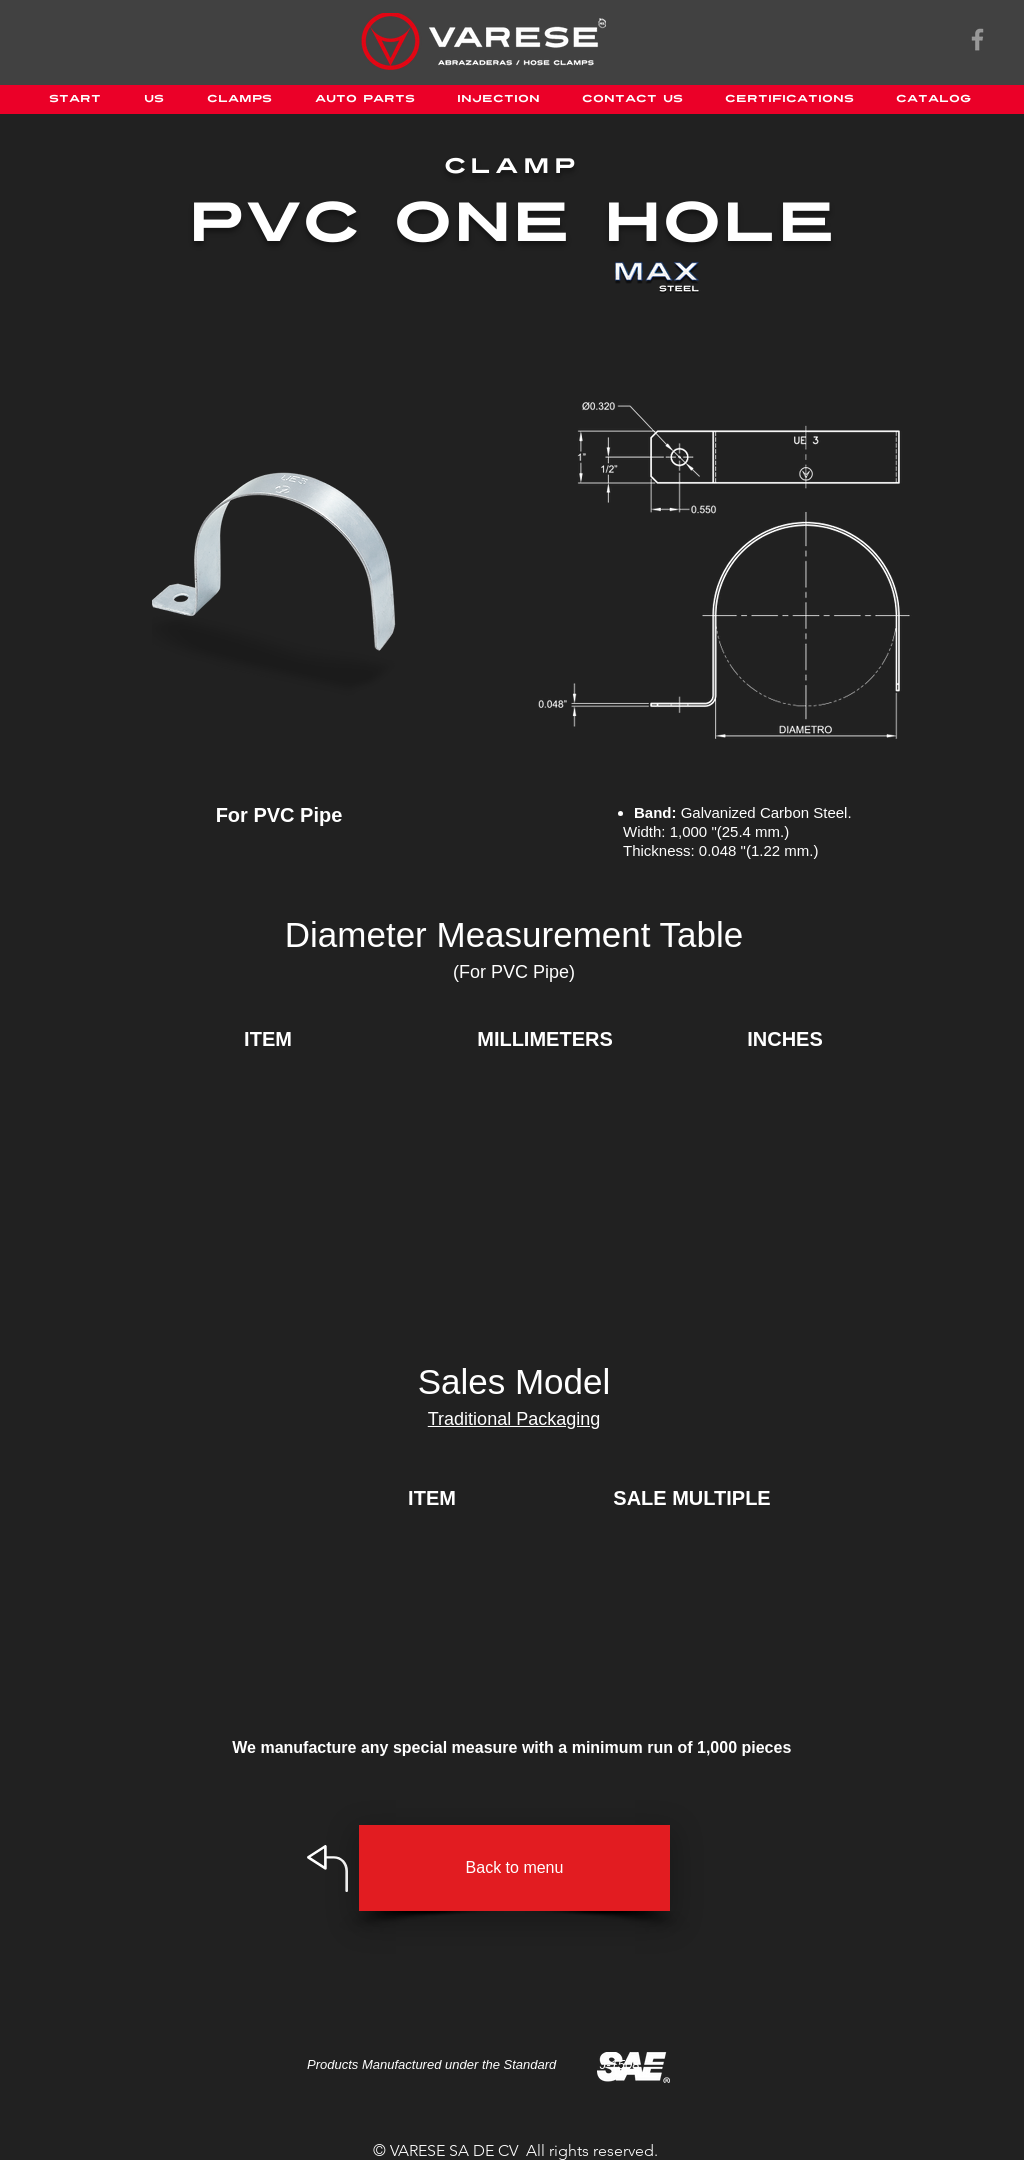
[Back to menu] (514, 1868)
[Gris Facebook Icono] (977, 39)
